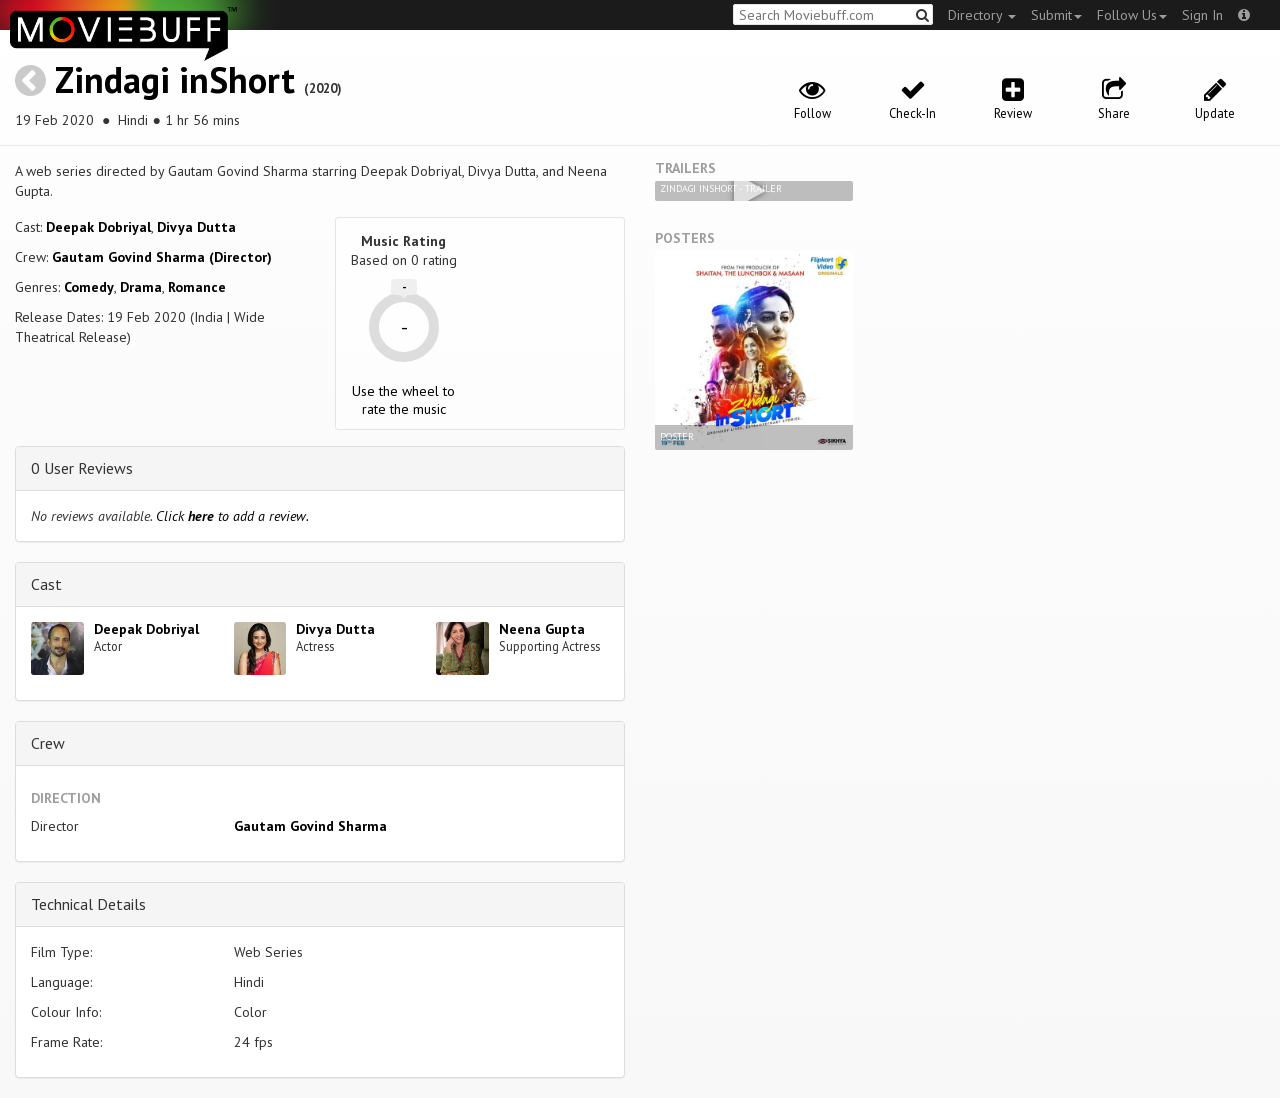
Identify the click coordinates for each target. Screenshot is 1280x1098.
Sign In (1202, 15)
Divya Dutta (196, 227)
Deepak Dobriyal (98, 227)
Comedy (89, 287)
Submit (1056, 15)
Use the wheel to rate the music (403, 400)
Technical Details (88, 904)
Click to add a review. (232, 516)
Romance (197, 287)
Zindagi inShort (175, 79)
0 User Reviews (82, 468)
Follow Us (1132, 15)
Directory (982, 15)
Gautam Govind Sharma (310, 826)
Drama (141, 287)
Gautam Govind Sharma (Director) (162, 257)
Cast (46, 584)
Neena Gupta (542, 629)
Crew (48, 743)
